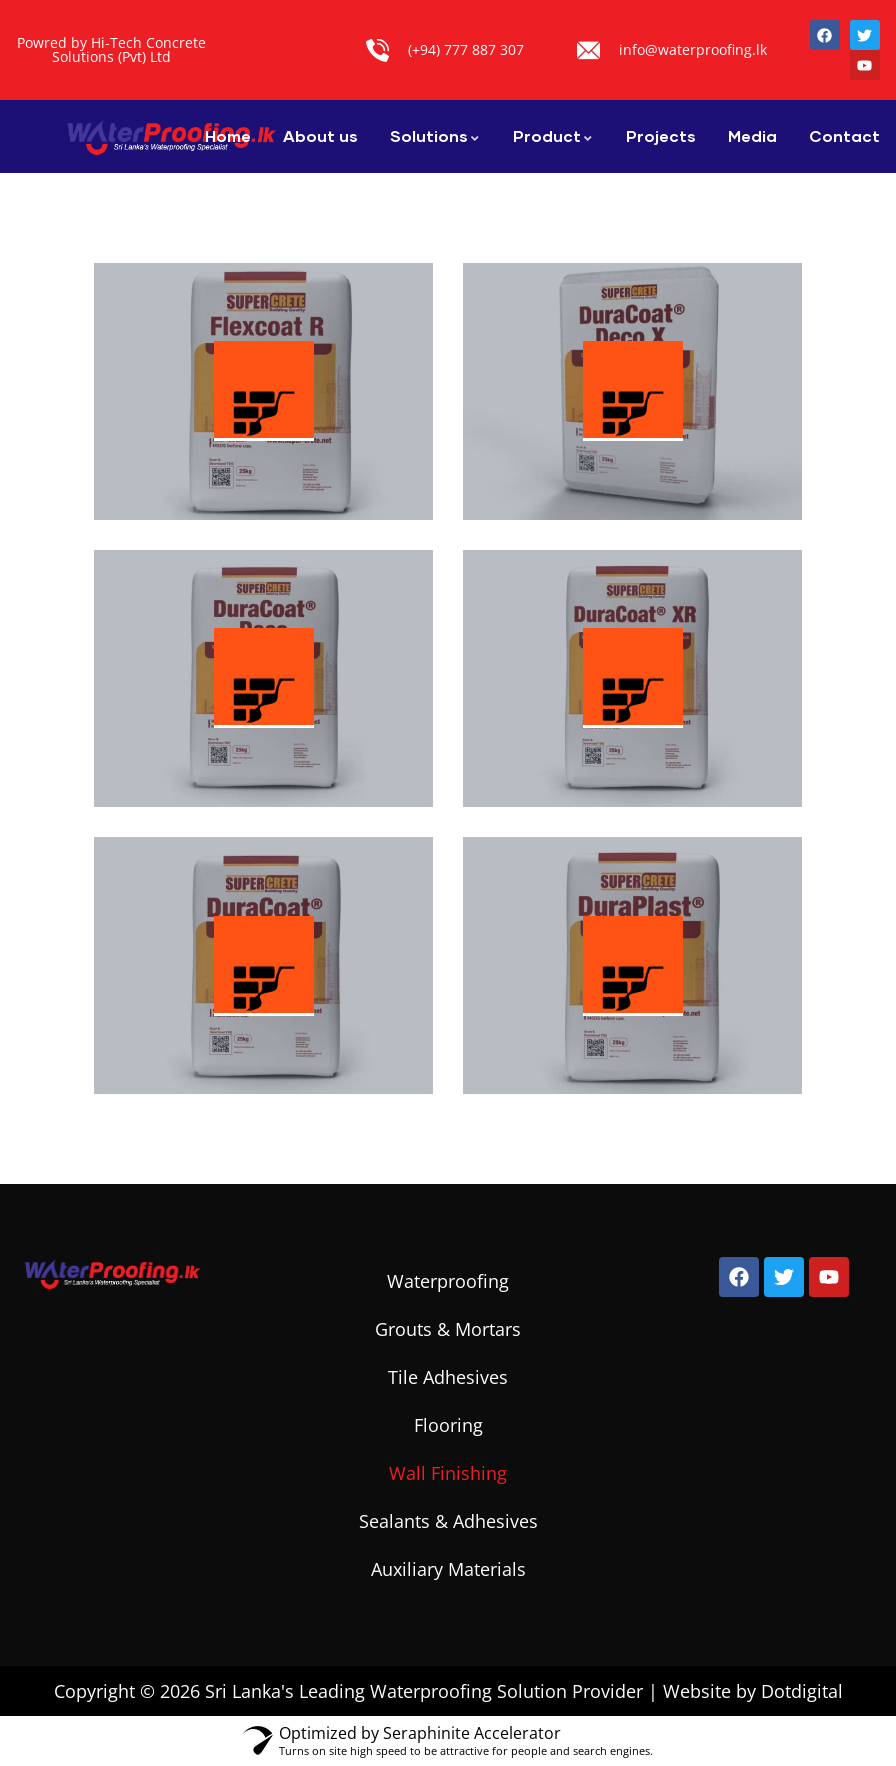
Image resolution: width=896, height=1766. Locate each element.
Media (752, 135)
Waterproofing (448, 1281)
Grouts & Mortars (448, 1329)
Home (228, 135)
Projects (661, 135)
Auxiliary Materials (448, 1569)
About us (320, 135)
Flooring (448, 1425)
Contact (844, 135)
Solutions (435, 135)
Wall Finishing (448, 1473)
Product (553, 135)
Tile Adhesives (448, 1377)
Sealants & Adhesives (448, 1521)
